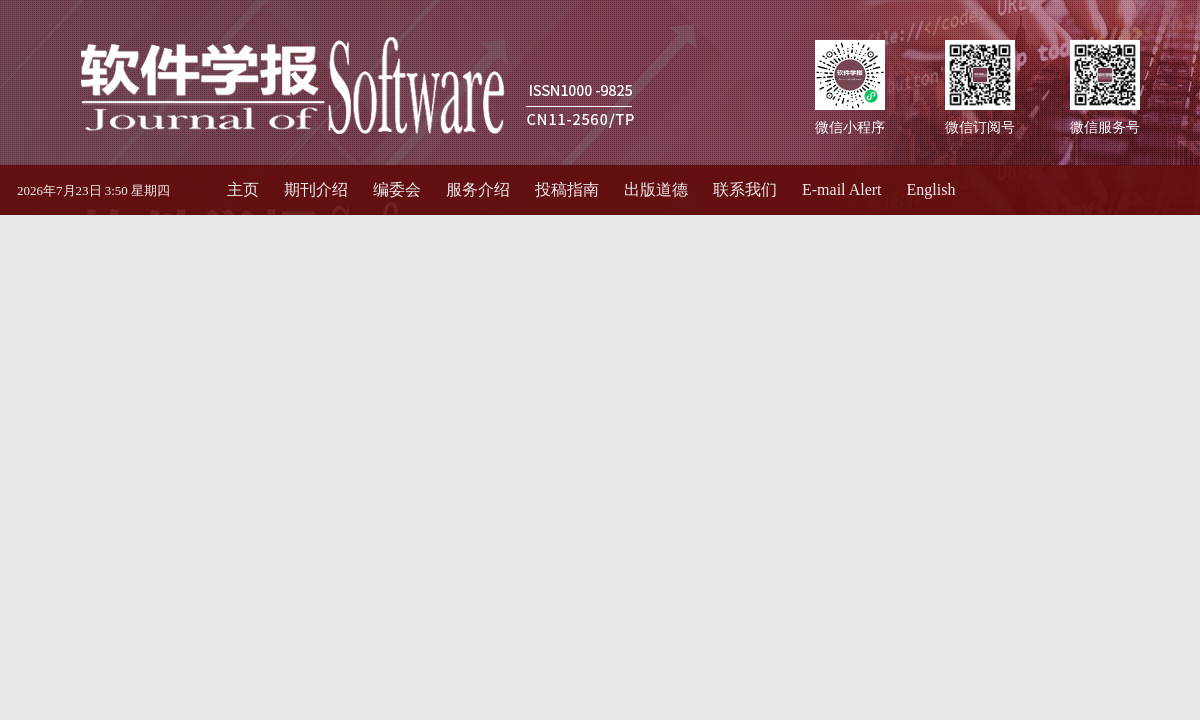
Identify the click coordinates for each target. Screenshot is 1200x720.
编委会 (397, 189)
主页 (243, 189)
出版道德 (656, 189)
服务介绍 (478, 189)
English (931, 189)
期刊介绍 (316, 189)
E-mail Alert (842, 189)
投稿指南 (567, 189)
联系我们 (745, 189)
